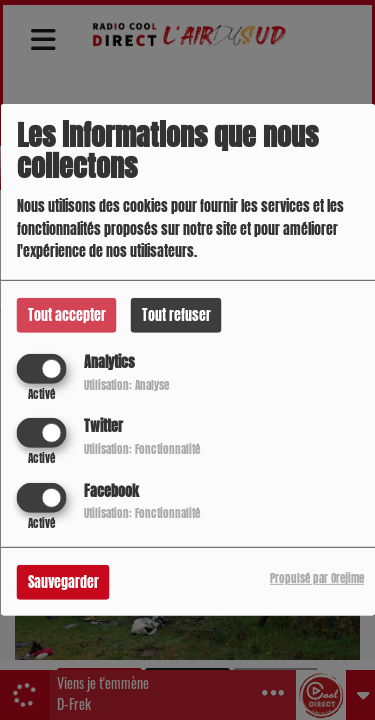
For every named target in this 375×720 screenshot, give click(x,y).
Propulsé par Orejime (317, 577)
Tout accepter (67, 315)
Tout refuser (176, 315)
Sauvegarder (63, 581)
